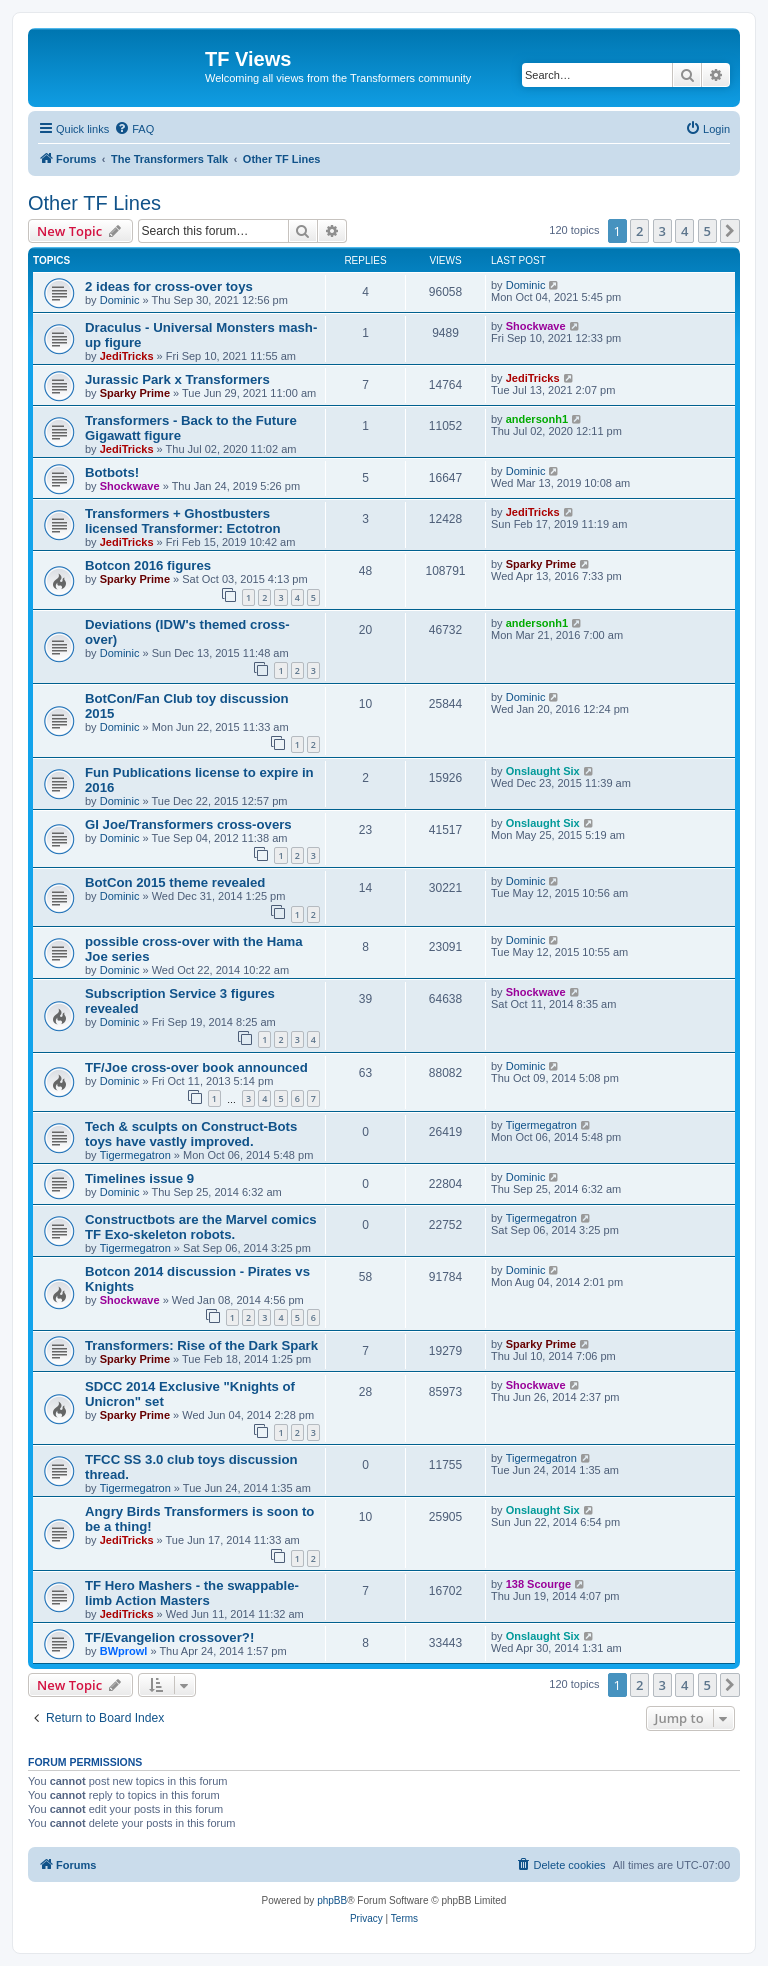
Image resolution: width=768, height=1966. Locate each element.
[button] (730, 231)
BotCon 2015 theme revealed (175, 882)
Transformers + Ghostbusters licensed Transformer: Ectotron (183, 521)
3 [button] (662, 231)
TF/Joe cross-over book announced (196, 1067)
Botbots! (112, 472)
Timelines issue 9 (139, 1178)
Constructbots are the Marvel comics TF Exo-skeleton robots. (201, 1227)
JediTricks (127, 356)
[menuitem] (134, 129)
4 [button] (684, 231)
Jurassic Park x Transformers (177, 379)
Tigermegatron (135, 1155)
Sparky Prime (135, 393)
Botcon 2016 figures (148, 565)
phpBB (332, 1900)
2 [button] (639, 231)
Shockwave (536, 326)
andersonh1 (537, 419)
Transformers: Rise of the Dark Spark (201, 1345)
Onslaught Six (543, 771)
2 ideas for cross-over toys (169, 286)
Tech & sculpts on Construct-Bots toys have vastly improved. (191, 1134)
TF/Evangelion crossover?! (169, 1637)
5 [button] (707, 231)
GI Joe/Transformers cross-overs (188, 824)
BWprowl (124, 1651)
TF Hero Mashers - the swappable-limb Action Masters (192, 1593)
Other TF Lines (94, 203)
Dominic (120, 300)
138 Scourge (538, 1584)
